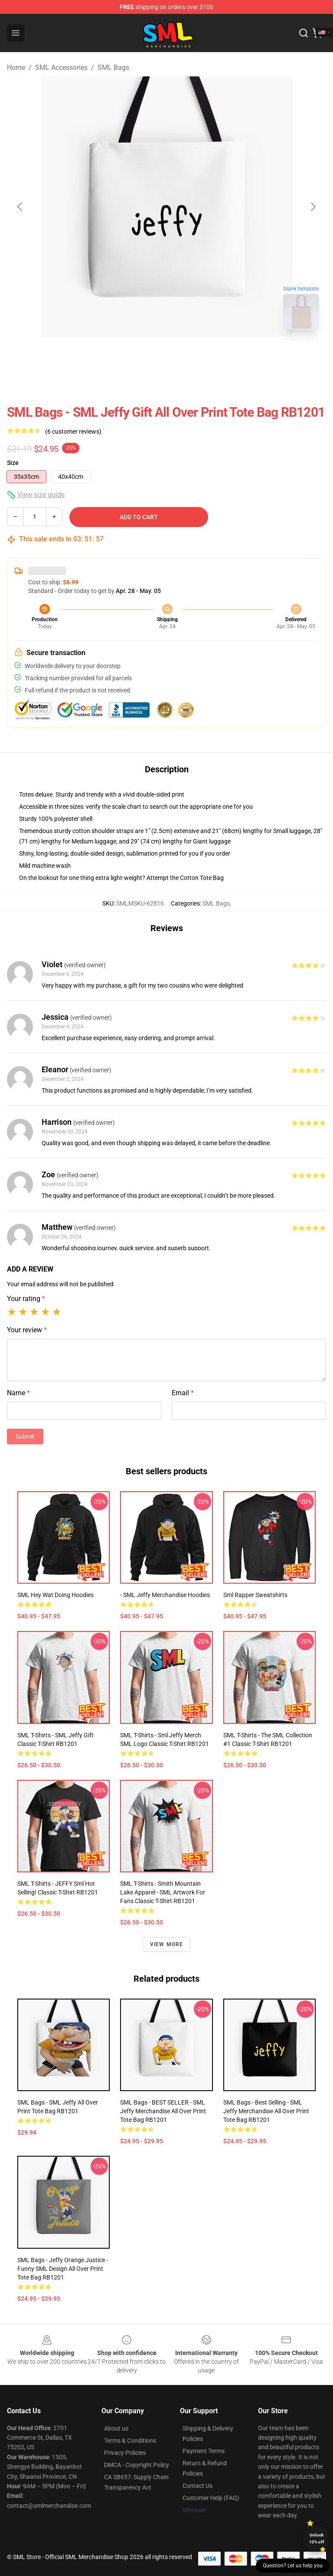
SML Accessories (61, 67)
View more (166, 1944)
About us (116, 2428)
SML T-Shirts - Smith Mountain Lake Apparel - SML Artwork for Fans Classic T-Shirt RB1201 (162, 1892)
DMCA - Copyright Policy (136, 2464)
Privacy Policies (125, 2452)
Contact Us (197, 2485)
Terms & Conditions (130, 2440)
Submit (25, 1436)
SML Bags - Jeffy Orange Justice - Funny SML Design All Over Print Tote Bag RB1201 (62, 2268)
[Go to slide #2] (189, 356)
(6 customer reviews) (73, 431)
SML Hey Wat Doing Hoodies (55, 1594)
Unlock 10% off (316, 2538)
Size (13, 462)
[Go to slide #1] (144, 356)
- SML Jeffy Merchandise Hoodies (165, 1594)
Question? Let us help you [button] (293, 2566)
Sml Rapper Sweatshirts (255, 1594)
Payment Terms (204, 2451)
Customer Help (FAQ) (211, 2497)
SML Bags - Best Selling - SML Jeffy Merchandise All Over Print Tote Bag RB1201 (266, 2111)
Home (16, 67)
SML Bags (113, 67)
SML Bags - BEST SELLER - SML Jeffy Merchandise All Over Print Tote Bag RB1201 (163, 2111)
